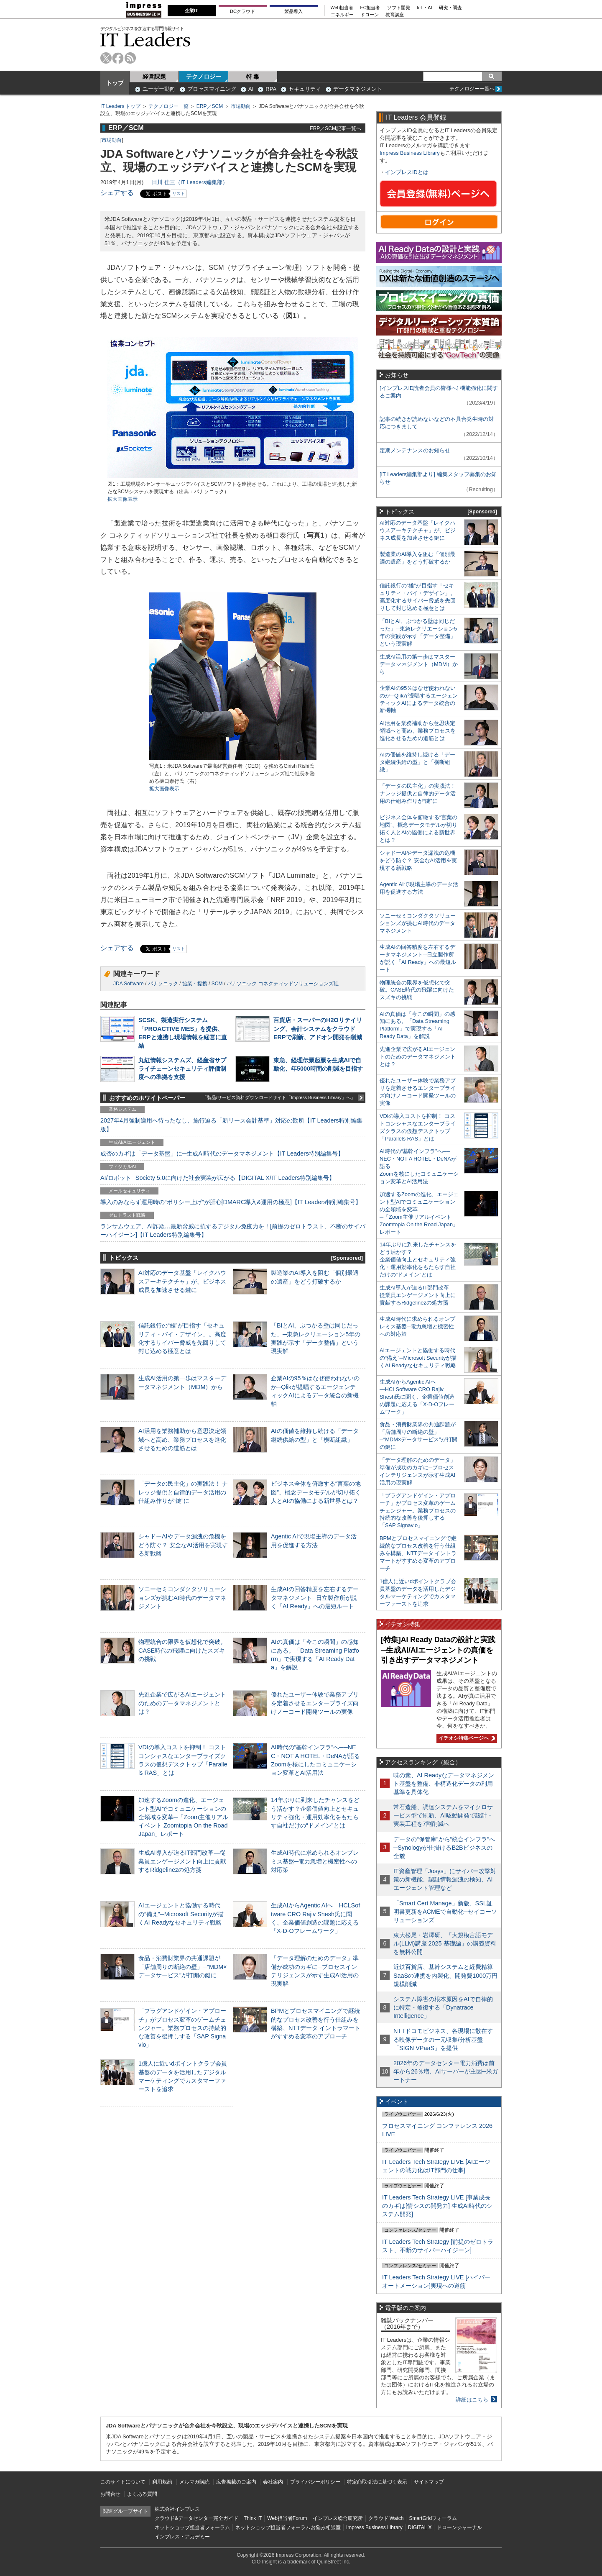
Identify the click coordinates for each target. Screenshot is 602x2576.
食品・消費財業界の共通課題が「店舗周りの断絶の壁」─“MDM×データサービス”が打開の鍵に (182, 1966)
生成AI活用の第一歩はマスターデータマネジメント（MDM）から (419, 664)
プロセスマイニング (211, 89)
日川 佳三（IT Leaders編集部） (190, 182)
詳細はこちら (472, 2400)
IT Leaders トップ (120, 106)
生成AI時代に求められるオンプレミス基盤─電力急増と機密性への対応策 (315, 1861)
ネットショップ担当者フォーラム (192, 2527)
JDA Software (128, 984)
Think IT (253, 2518)
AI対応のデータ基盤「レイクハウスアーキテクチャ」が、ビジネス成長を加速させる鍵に (182, 1281)
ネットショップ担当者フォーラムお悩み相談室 (288, 2527)
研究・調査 (450, 7)
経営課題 (154, 76)
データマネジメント (357, 89)
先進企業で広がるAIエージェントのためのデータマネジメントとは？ (182, 1703)
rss (130, 58)
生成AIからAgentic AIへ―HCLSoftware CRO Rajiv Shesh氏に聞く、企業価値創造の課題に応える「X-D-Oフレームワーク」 (417, 1397)
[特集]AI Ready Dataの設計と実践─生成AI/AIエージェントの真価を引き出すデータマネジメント (438, 1649)
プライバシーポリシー (315, 2482)
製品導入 (293, 11)
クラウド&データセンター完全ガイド (196, 2518)
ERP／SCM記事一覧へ (335, 128)
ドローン (369, 15)
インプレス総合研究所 (338, 2518)
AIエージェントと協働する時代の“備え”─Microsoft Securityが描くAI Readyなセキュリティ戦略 (181, 1913)
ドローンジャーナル (459, 2527)
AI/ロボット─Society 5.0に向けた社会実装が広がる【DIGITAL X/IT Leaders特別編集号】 (217, 1177)
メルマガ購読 (194, 2482)
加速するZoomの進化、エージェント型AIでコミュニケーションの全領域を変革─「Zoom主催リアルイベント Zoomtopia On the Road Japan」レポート (183, 1817)
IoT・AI (424, 7)
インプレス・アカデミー (182, 2537)
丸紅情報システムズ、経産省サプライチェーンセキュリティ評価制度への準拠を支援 (182, 1068)
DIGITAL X (420, 2527)
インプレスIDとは (407, 172)
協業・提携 (194, 984)
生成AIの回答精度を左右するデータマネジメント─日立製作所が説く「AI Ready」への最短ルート (315, 1597)
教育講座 (394, 15)
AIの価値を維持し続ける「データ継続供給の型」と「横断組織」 (417, 762)
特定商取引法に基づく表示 (377, 2482)
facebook (118, 58)
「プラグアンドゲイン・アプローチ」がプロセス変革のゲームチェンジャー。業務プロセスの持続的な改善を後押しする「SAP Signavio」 (182, 2027)
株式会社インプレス (177, 2509)
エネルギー (342, 15)
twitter (106, 58)
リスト (178, 193)
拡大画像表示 (122, 499)
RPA (270, 89)
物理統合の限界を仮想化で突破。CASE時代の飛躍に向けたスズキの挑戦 (182, 1650)
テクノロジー (203, 76)
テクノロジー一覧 (168, 106)
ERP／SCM (209, 106)
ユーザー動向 (159, 89)
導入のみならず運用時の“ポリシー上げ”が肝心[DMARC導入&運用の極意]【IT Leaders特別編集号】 (230, 1202)
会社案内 (273, 2482)
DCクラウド (242, 11)
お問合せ (110, 2494)
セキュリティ (304, 89)
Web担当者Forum (287, 2518)
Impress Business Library (410, 153)
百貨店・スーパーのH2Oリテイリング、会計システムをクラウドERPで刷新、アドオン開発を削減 (317, 1028)
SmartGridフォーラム (433, 2518)
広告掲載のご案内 (236, 2482)
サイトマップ (429, 2482)
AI (250, 89)
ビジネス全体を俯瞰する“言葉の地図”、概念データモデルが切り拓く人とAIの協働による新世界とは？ (316, 1492)
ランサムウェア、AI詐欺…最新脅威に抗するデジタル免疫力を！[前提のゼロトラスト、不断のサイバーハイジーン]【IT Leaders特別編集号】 (232, 1230)
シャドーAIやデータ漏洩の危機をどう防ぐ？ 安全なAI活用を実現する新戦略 (183, 1544)
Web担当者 (342, 7)
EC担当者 (370, 7)
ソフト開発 (398, 7)
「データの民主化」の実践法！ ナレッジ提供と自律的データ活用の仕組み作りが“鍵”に (183, 1492)
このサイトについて (122, 2482)
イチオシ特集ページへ (465, 1737)
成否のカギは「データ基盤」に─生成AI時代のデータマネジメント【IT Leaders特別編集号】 (222, 1153)
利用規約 (162, 2482)
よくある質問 (142, 2494)
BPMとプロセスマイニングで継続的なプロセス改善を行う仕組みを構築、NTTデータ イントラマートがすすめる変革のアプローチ (418, 1553)
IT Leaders (145, 39)
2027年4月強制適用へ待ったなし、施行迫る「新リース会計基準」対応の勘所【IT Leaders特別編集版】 (231, 1124)
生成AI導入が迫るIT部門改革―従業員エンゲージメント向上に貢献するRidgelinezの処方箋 (182, 1861)
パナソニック (163, 984)
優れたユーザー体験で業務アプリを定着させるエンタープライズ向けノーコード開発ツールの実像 (315, 1703)
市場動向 (241, 106)
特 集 (253, 76)
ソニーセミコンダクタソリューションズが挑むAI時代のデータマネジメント (182, 1597)
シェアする (117, 192)
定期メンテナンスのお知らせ (415, 450)
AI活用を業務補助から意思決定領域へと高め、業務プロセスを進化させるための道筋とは (182, 1439)
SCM (217, 984)
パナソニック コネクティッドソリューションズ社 (282, 984)
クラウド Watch (386, 2518)
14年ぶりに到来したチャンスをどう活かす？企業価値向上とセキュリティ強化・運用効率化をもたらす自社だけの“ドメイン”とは (418, 1259)
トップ (115, 82)
